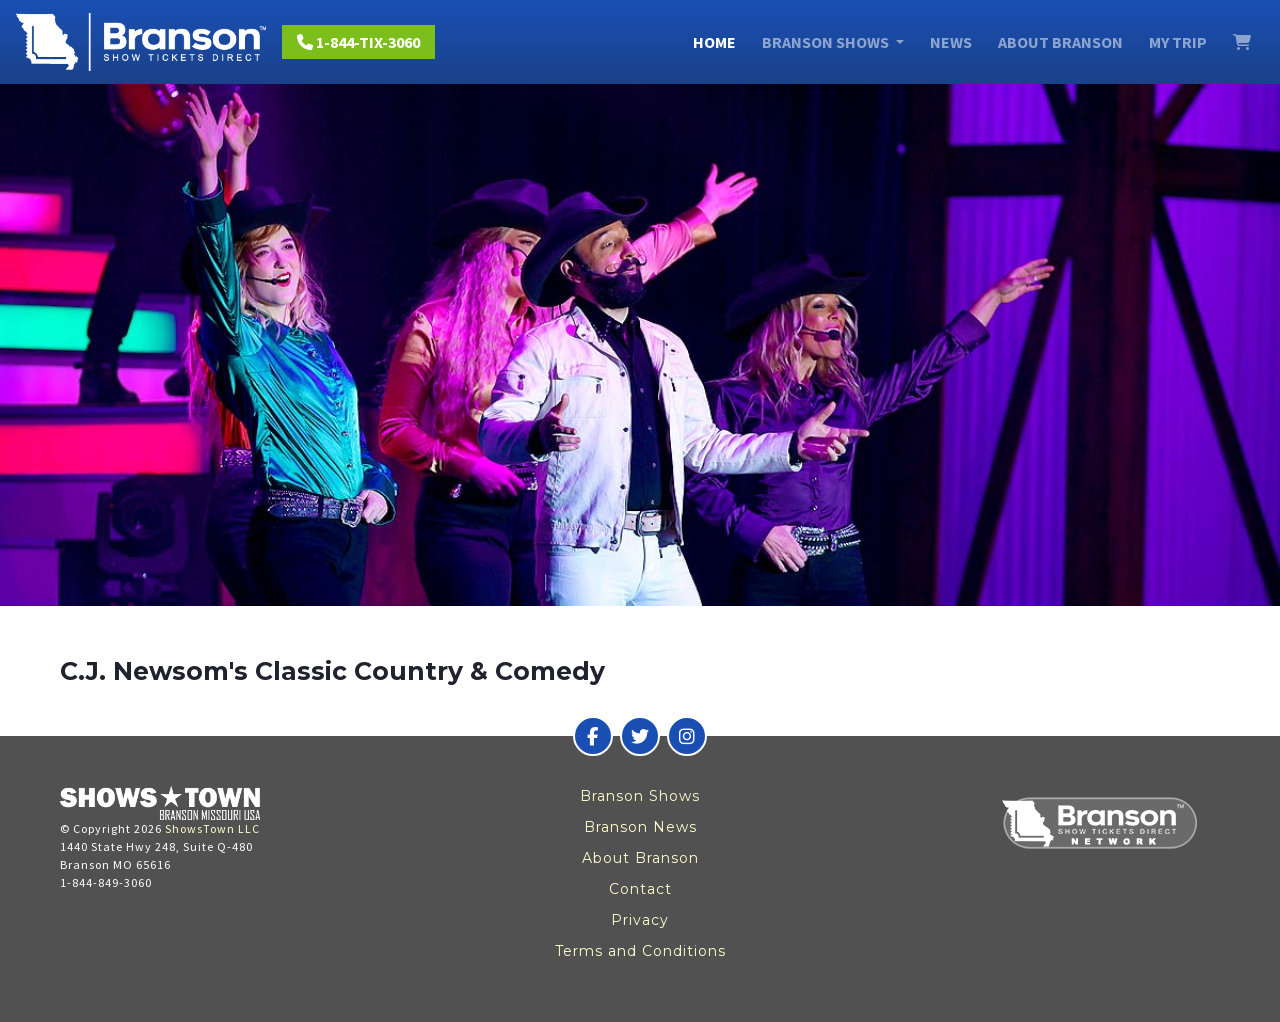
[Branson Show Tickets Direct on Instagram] (687, 736)
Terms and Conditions (640, 951)
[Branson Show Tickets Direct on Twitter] (640, 736)
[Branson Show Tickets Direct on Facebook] (593, 736)
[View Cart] (1242, 42)
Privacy (640, 920)
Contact (640, 889)
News (951, 42)
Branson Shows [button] (827, 42)
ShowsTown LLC (212, 828)
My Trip (1178, 42)
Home (714, 42)
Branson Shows (640, 796)
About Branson (1060, 42)
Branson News (640, 827)
